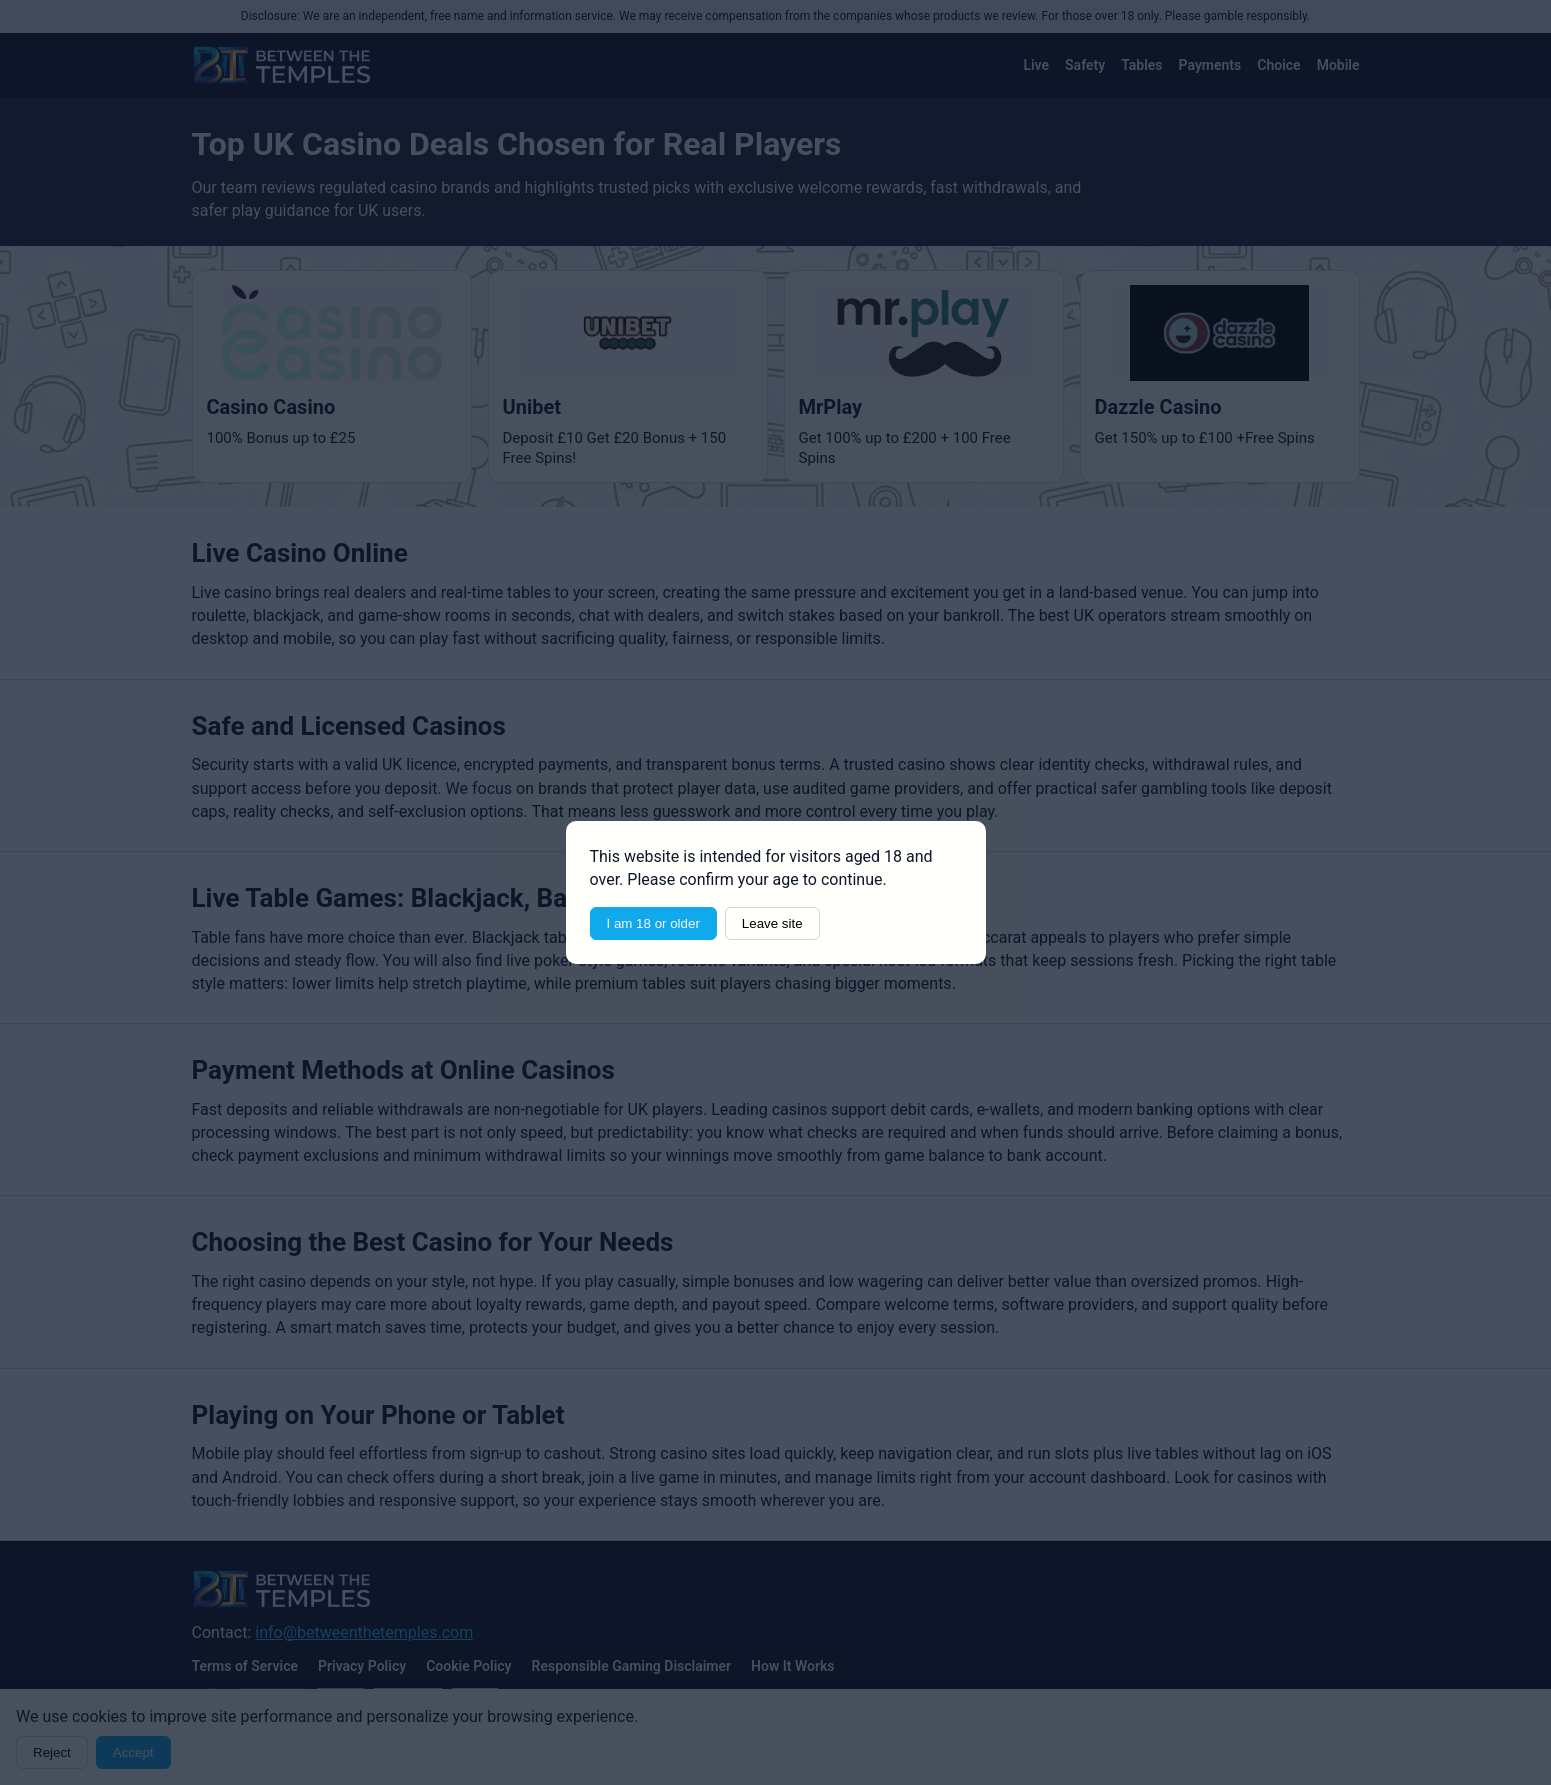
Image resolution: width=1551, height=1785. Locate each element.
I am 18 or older (653, 923)
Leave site (772, 923)
